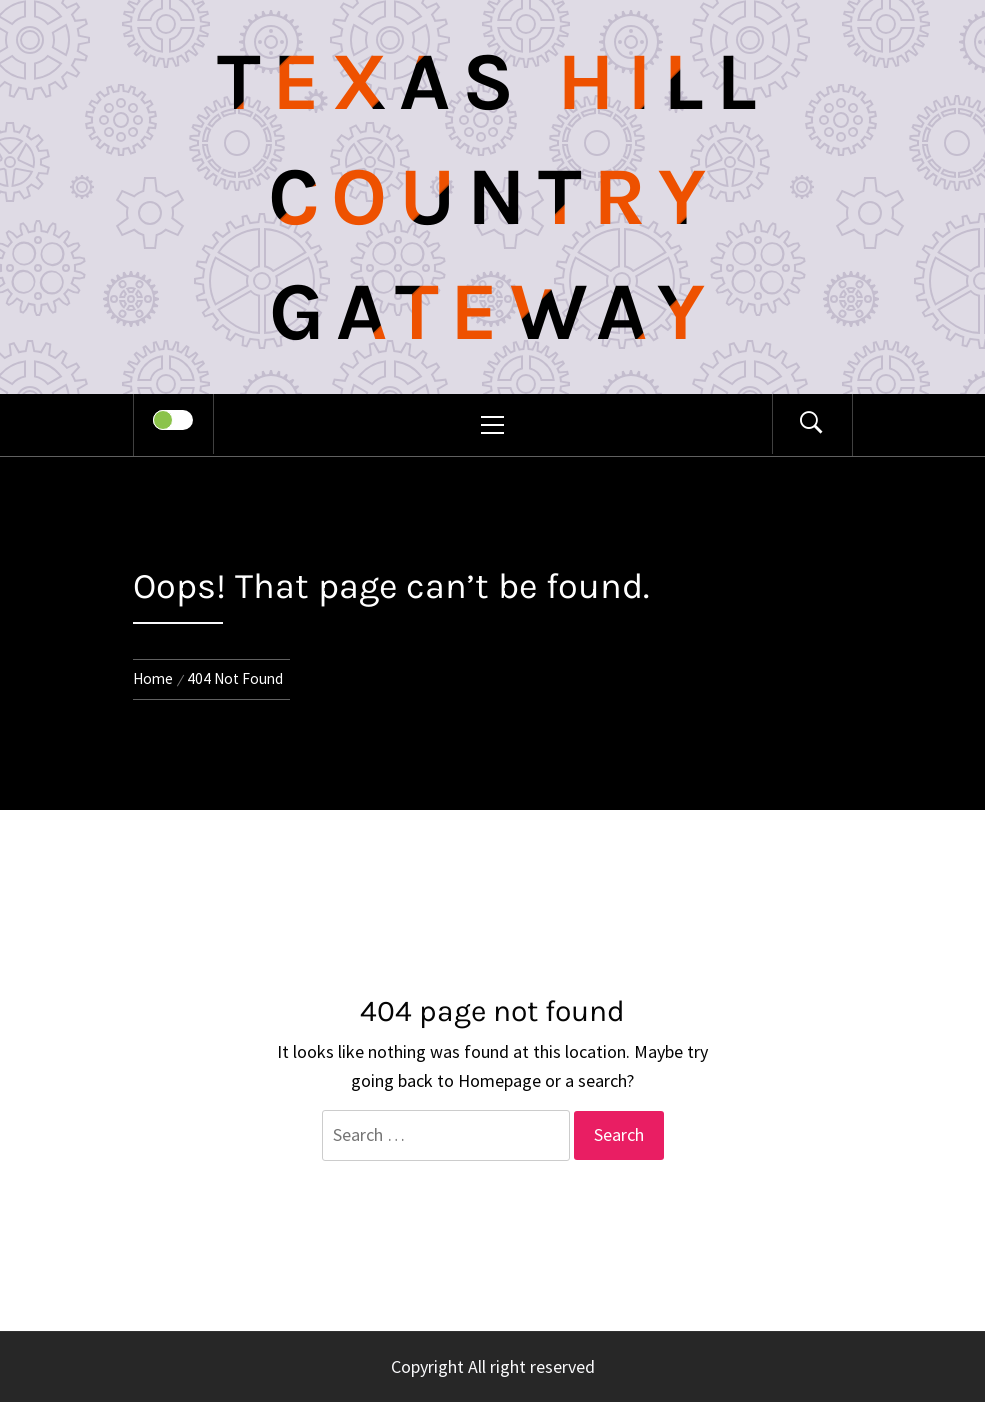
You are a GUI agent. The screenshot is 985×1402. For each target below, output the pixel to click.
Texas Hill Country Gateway (493, 197)
